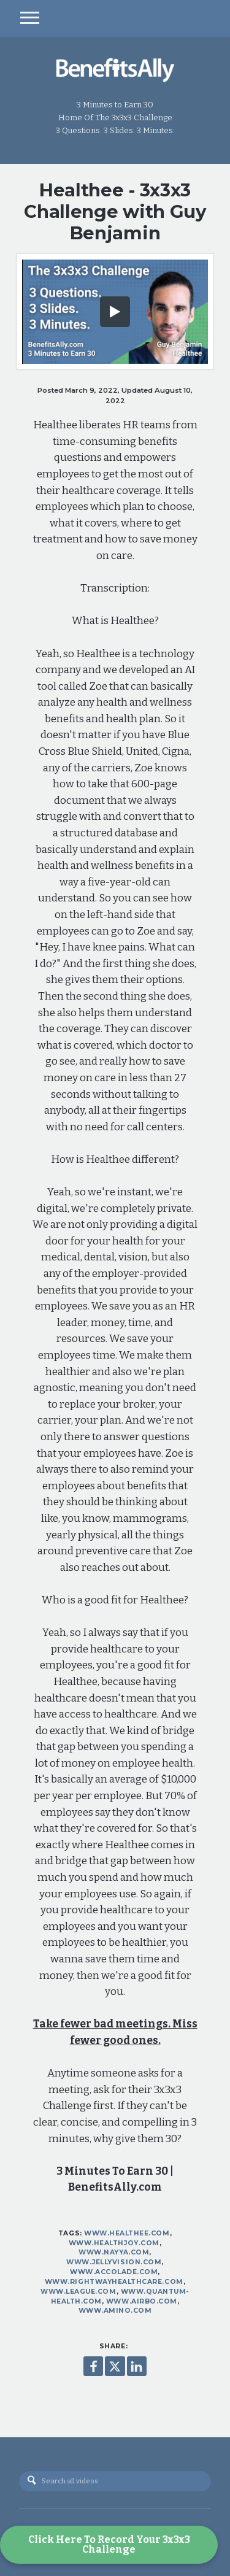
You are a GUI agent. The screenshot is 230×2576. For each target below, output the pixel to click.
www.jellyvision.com (113, 2262)
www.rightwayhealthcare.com (114, 2282)
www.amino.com (115, 2311)
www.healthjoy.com (114, 2243)
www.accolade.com (114, 2272)
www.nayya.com (114, 2252)
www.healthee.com (126, 2233)
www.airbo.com (141, 2301)
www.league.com (78, 2292)
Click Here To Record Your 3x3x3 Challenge (109, 2544)
